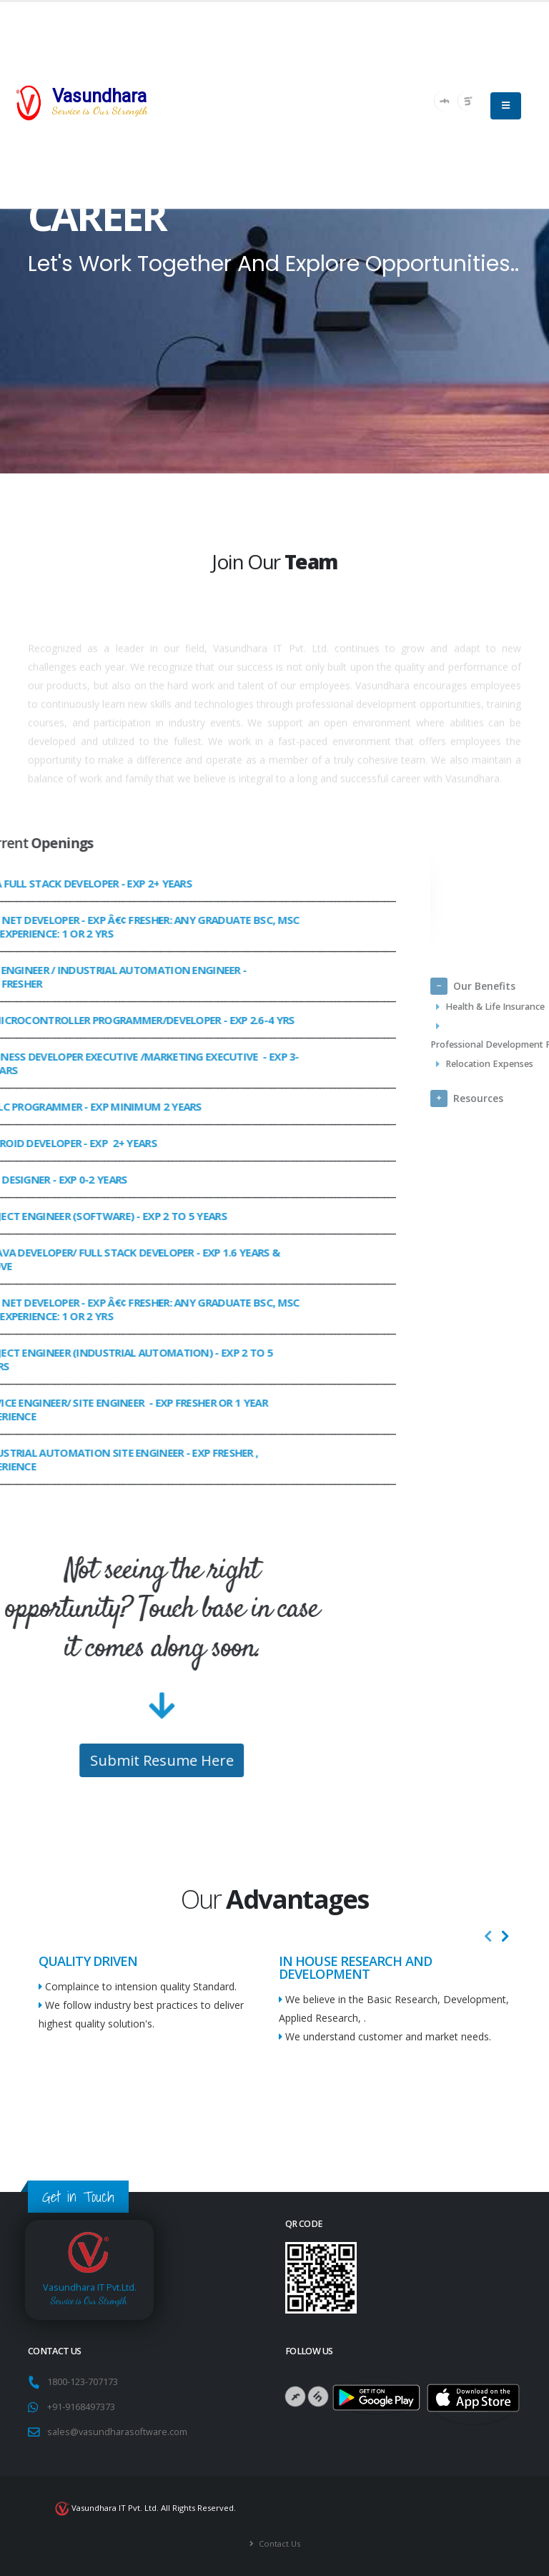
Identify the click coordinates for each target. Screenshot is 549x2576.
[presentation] (488, 1936)
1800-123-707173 (84, 2382)
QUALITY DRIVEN (88, 1961)
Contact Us (278, 2543)
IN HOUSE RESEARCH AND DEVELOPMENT (355, 1967)
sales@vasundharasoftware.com (117, 2432)
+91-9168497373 (81, 2407)
